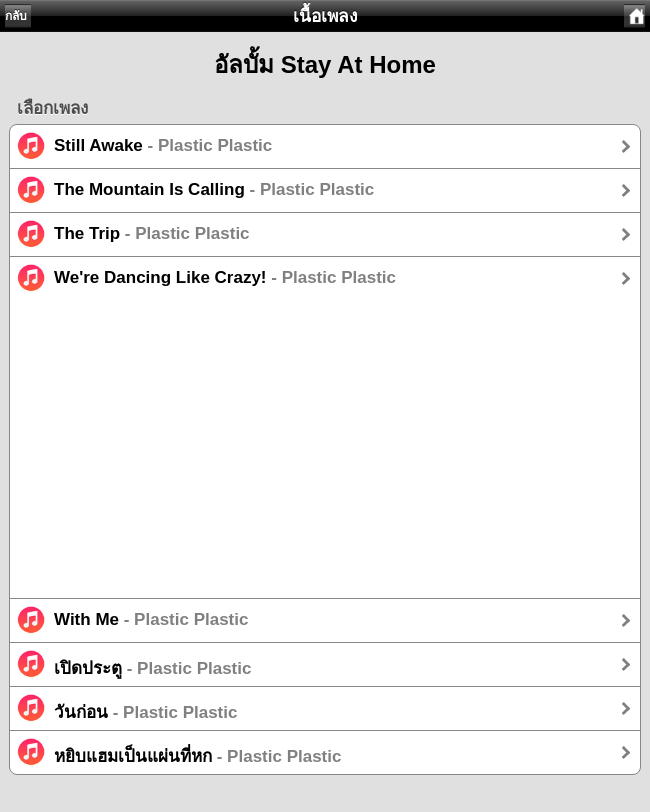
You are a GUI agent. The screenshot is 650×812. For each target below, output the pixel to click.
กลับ (16, 16)
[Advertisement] (325, 458)
